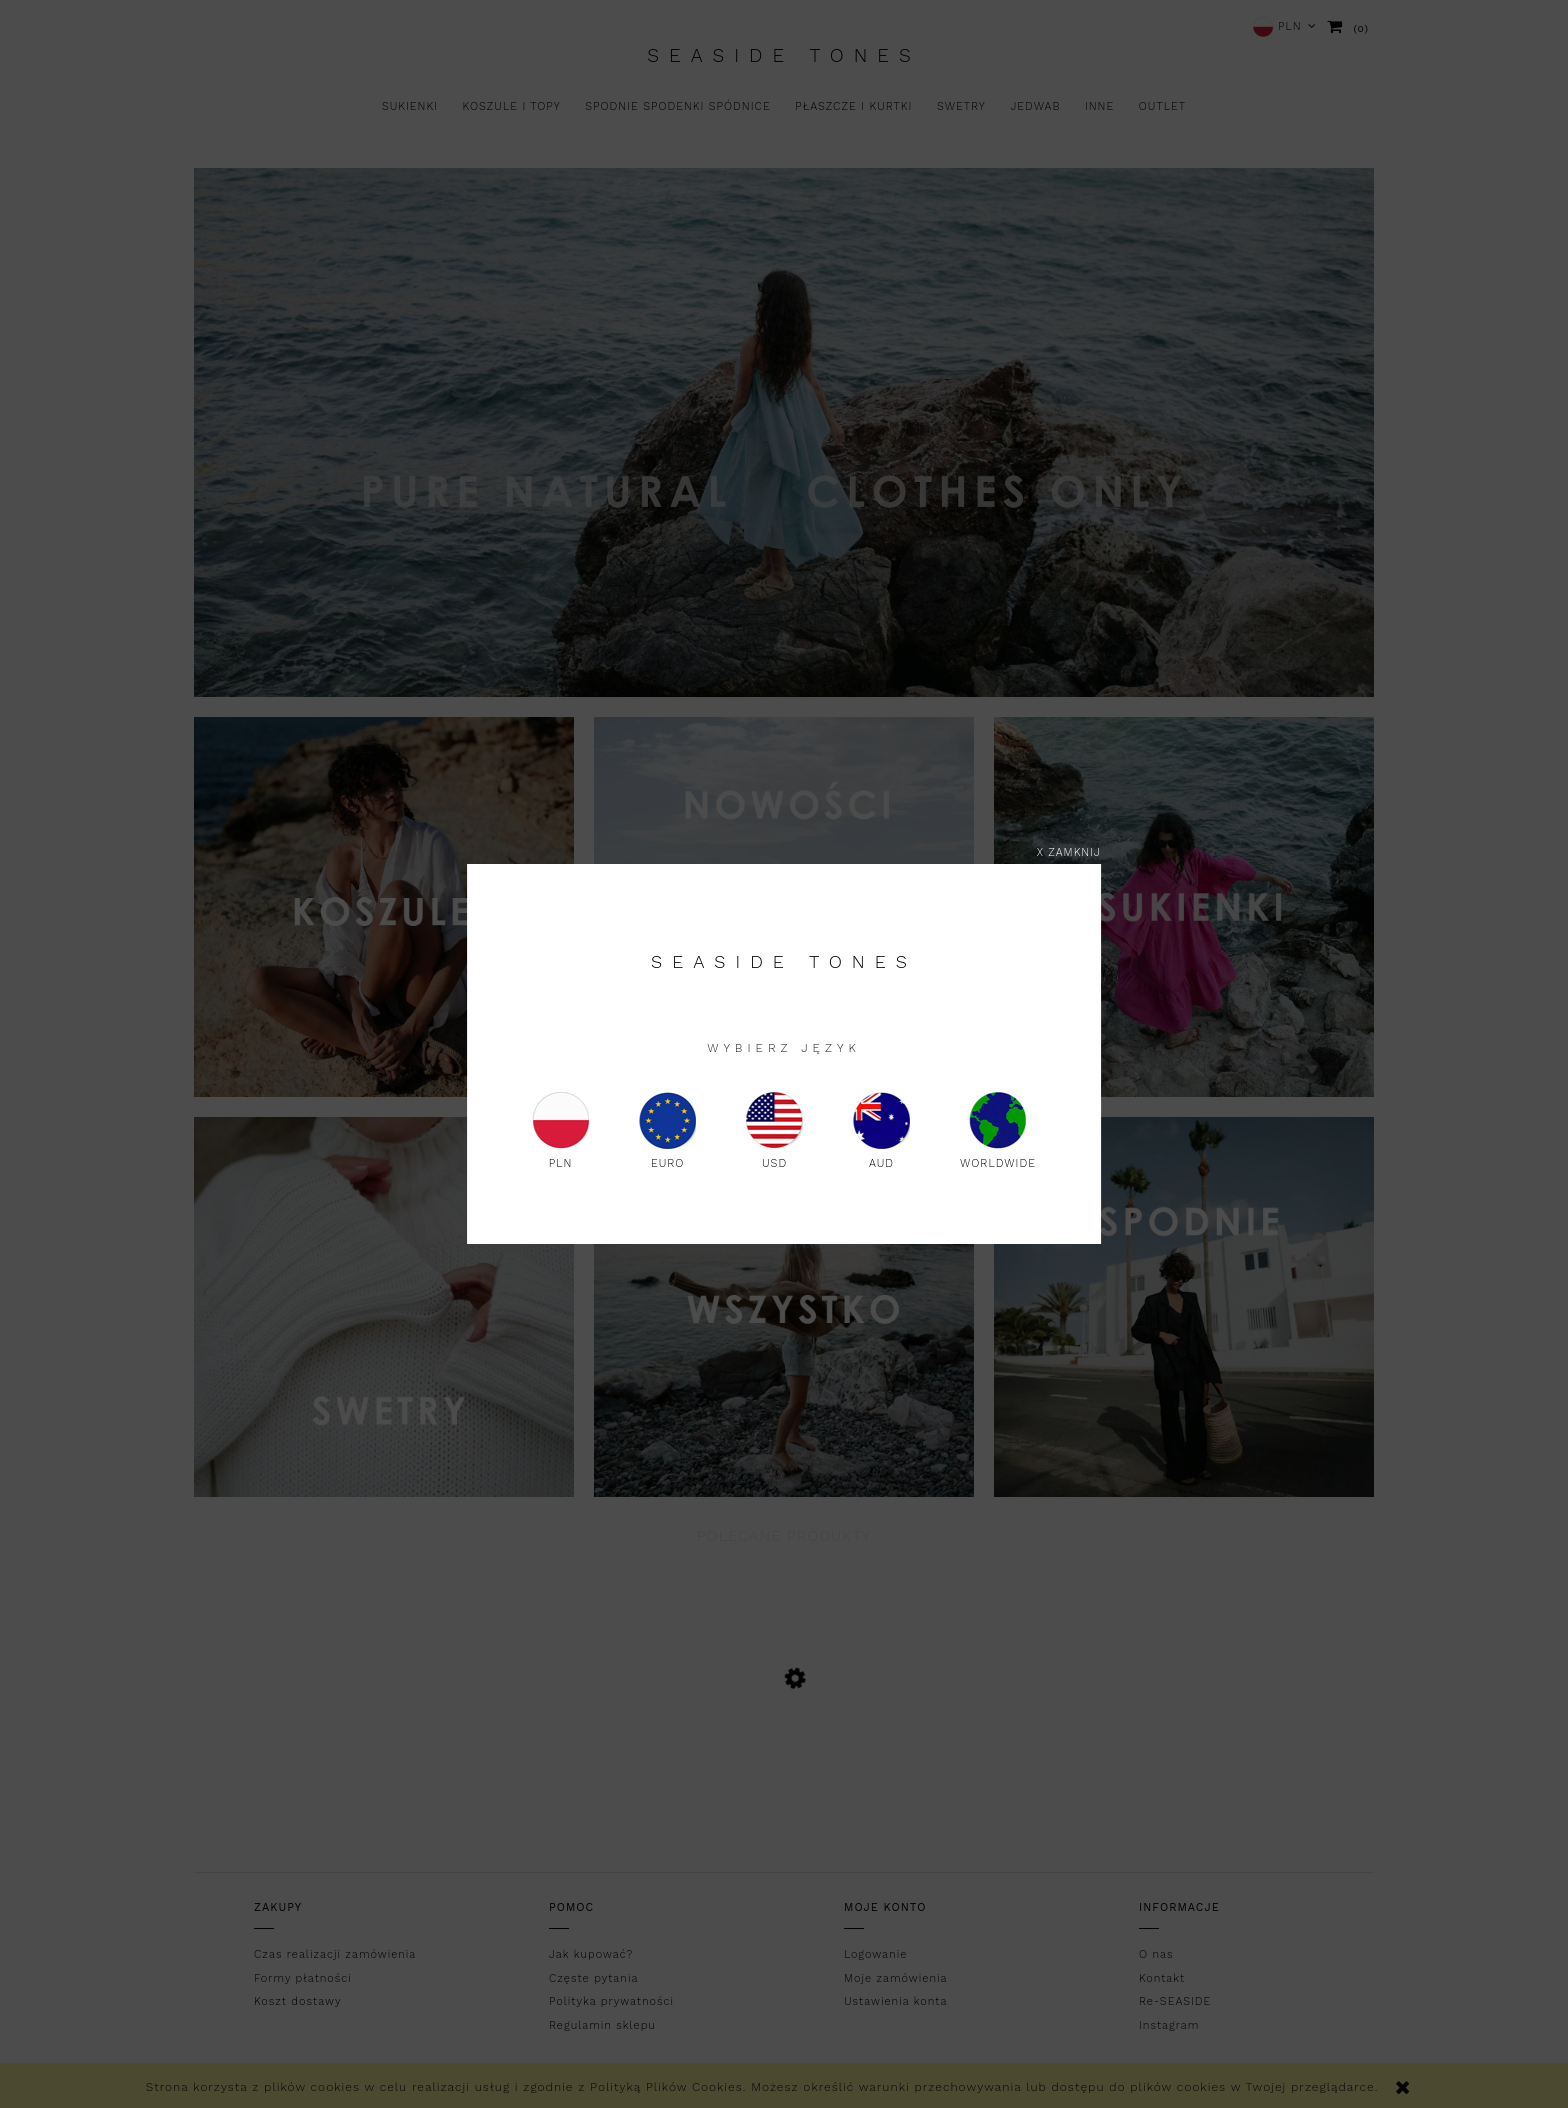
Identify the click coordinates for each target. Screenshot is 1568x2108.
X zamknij (1069, 852)
